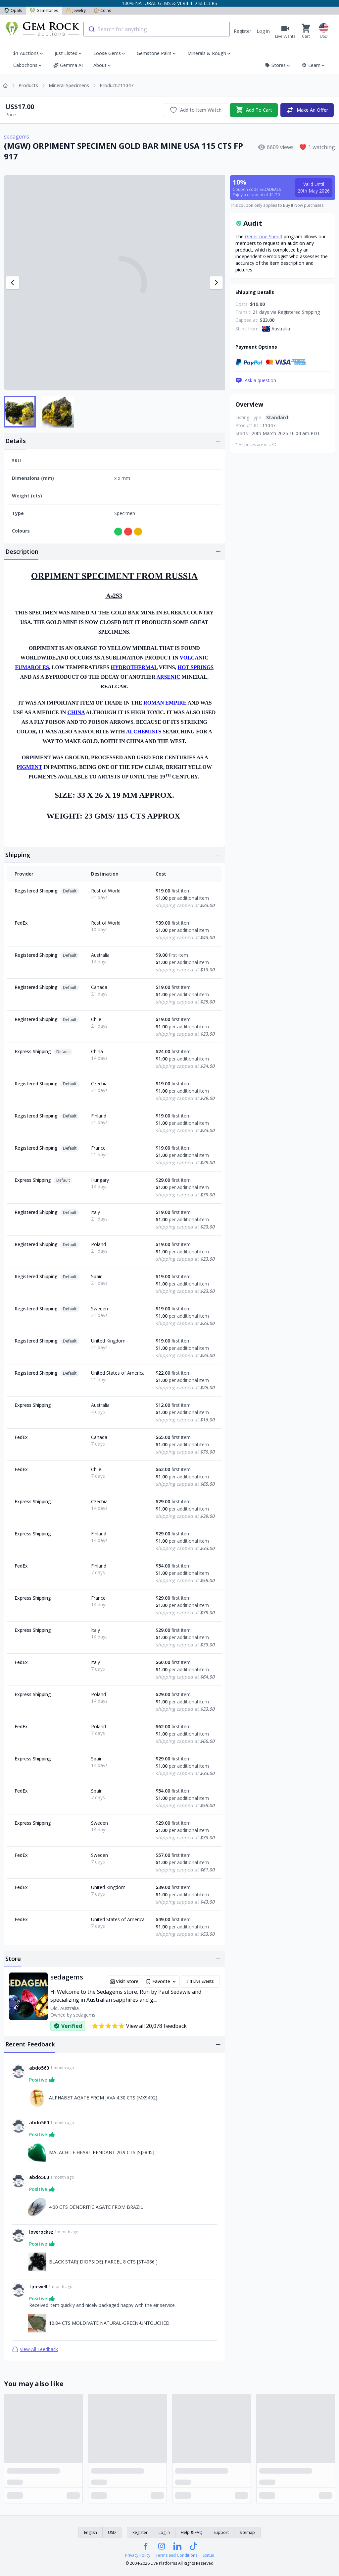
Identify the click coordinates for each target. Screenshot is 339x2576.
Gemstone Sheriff (263, 236)
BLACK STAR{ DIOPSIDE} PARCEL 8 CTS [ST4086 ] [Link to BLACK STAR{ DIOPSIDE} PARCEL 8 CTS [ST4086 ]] (103, 2262)
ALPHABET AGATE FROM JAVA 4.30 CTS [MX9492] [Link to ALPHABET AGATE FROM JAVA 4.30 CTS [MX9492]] (103, 2097)
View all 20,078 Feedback (139, 2026)
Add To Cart (253, 110)
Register (242, 31)
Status (208, 2555)
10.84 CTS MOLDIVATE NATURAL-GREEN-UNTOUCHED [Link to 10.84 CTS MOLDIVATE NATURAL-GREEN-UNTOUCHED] (109, 2323)
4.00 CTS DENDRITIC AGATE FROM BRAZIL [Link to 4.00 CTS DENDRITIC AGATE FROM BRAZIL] (96, 2207)
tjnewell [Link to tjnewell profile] (38, 2286)
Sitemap (247, 2532)
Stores (278, 65)
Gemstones (44, 10)
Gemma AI (68, 65)
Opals (13, 10)
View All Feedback (35, 2349)
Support (221, 2532)
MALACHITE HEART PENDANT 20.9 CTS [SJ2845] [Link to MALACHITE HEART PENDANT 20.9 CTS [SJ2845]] (101, 2152)
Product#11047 (116, 85)
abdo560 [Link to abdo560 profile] (39, 2068)
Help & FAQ (192, 2532)
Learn (314, 65)
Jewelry (76, 10)
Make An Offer (307, 110)
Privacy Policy (137, 2555)
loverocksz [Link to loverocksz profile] (41, 2232)
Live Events (200, 1981)
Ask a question (255, 380)
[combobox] (156, 29)
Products (28, 85)
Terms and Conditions (176, 2555)
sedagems (16, 136)
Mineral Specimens (69, 85)
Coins (102, 10)
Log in (263, 31)
